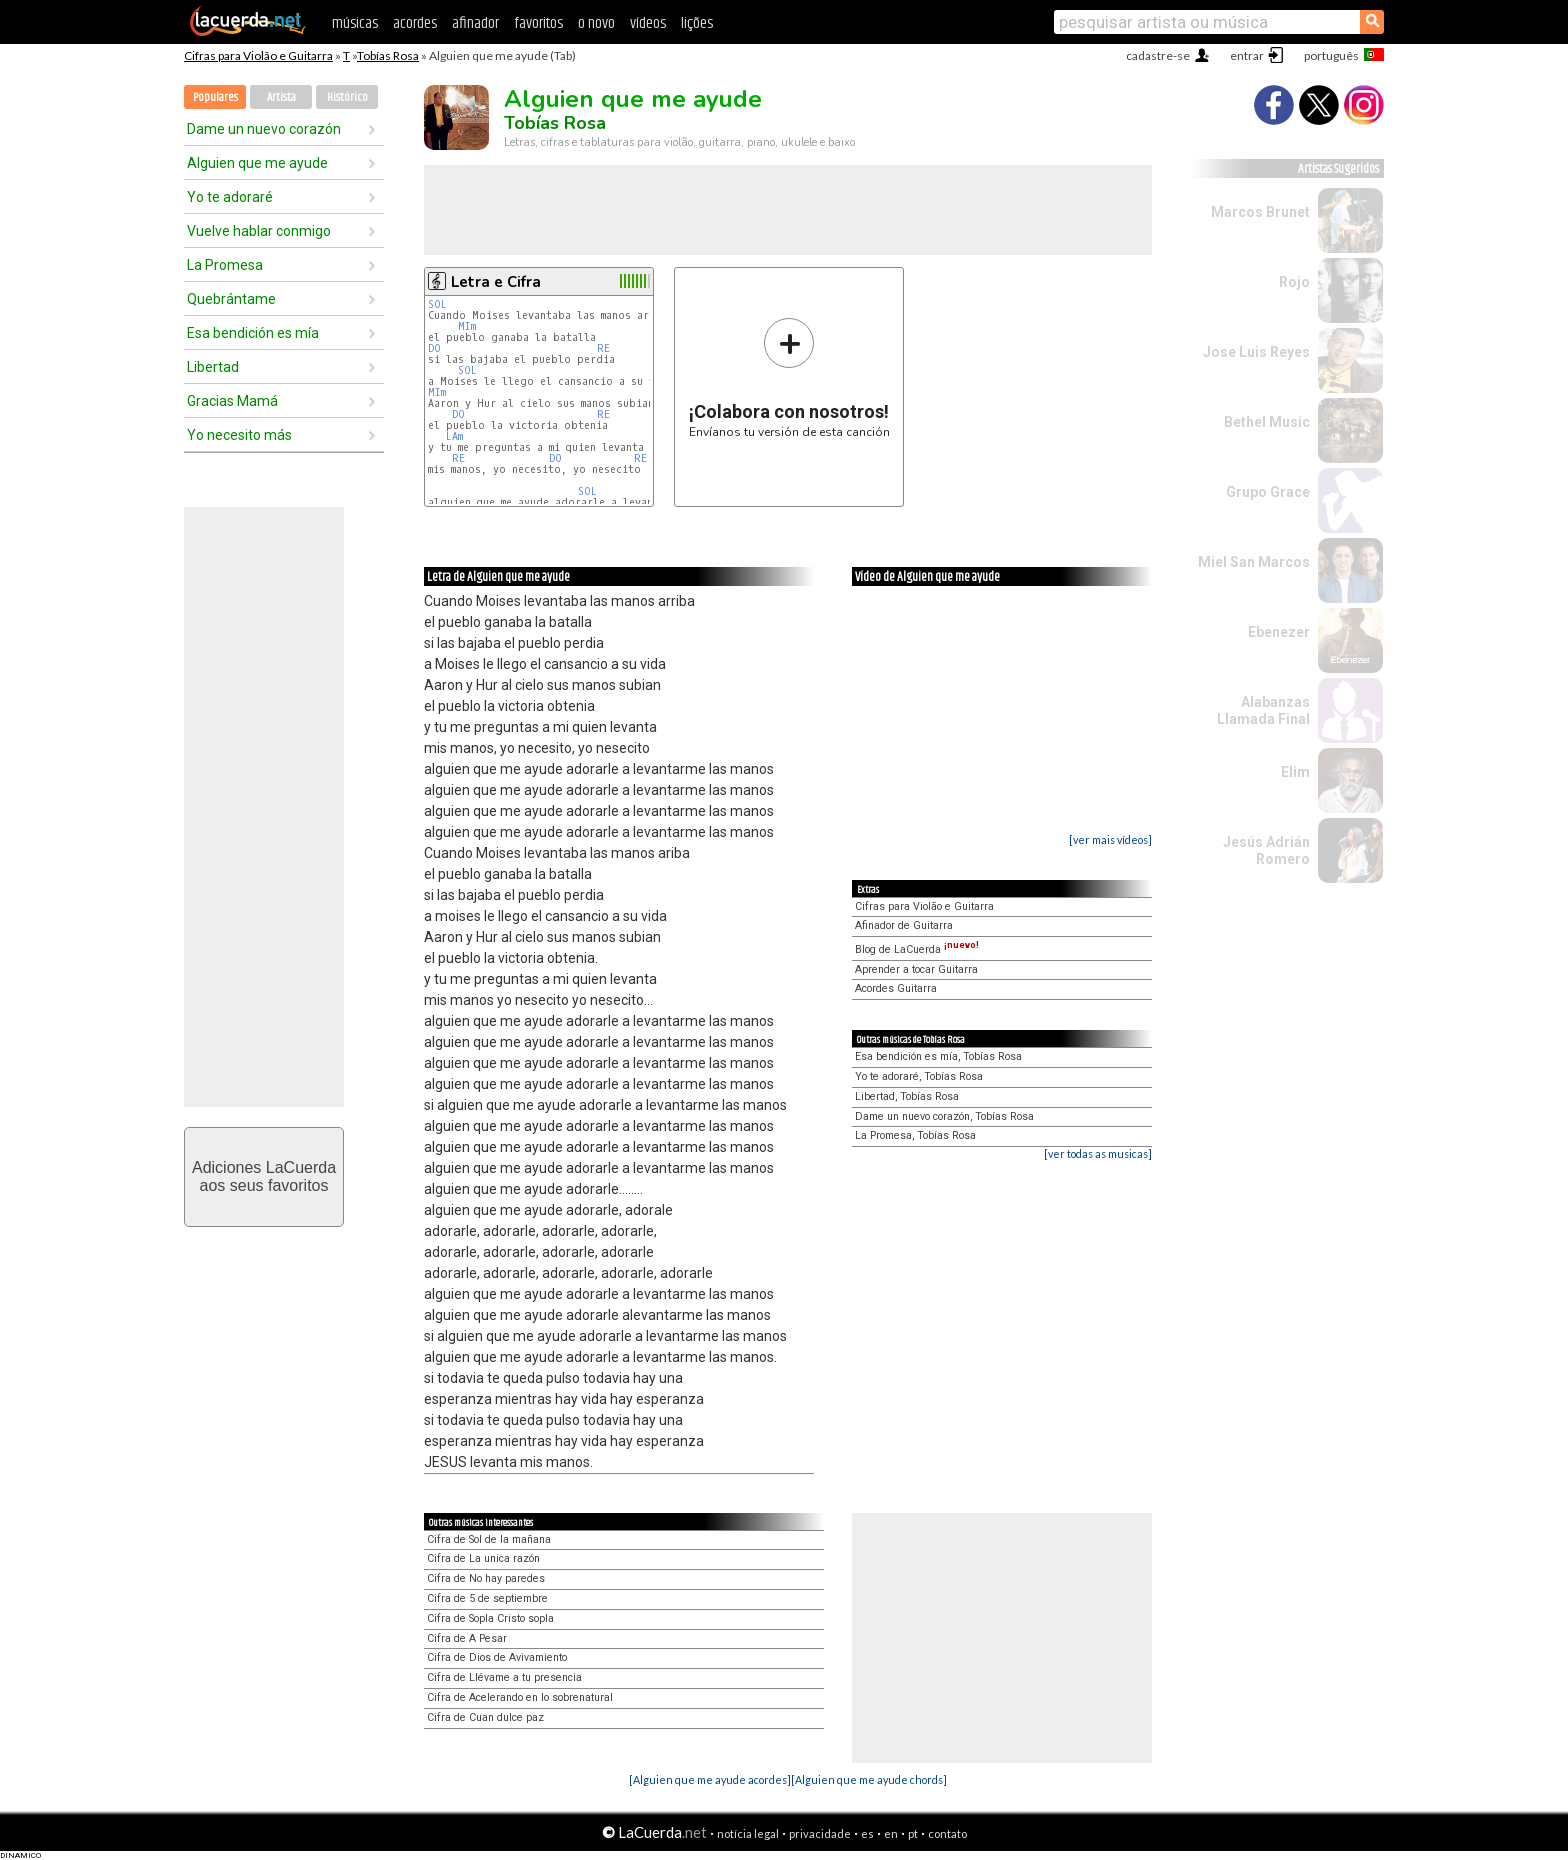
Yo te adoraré (230, 197)
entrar (1247, 55)
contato (947, 1833)
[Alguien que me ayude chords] (869, 1779)
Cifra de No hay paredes (486, 1578)
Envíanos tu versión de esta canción (789, 377)
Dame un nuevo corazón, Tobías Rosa (944, 1116)
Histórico (347, 97)
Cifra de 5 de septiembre (487, 1598)
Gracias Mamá (232, 401)
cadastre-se (1158, 55)
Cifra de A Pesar (467, 1638)
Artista (281, 97)
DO (434, 348)
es (867, 1833)
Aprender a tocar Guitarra (916, 969)
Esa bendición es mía (253, 333)
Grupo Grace (1268, 492)
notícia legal (748, 1833)
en (891, 1833)
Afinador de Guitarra (904, 925)
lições (697, 23)
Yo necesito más (239, 435)
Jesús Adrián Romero (1266, 850)
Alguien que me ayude (257, 163)
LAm (454, 436)
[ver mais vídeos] (1110, 839)
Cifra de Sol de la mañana (489, 1539)
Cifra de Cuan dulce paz (485, 1717)
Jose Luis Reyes (1256, 352)
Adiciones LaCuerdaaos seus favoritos (264, 1176)
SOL (437, 304)
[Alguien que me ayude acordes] (710, 1779)
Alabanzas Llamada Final (1263, 710)
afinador (475, 23)
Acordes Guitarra (896, 988)
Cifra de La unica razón (483, 1558)
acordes (415, 23)
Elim (1295, 772)
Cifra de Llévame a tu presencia (504, 1677)
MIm (467, 326)
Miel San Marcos (1254, 562)
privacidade (820, 1833)
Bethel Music (1267, 422)
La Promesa (225, 265)
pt (913, 1833)
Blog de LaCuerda (917, 949)
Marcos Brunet (1260, 212)
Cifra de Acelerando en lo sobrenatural (520, 1697)
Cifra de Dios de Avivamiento (497, 1657)
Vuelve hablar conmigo (259, 231)
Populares (215, 97)
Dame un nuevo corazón (264, 129)
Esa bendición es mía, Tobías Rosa (938, 1056)
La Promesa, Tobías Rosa (915, 1135)
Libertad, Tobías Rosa (907, 1096)
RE (603, 348)
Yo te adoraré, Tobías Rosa (919, 1076)
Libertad (213, 367)
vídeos (648, 23)
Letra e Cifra (496, 282)
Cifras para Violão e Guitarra (258, 55)
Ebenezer (1279, 632)
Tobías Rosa (388, 55)
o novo (596, 23)
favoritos (538, 23)
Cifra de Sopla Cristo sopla (490, 1618)
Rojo (1294, 282)
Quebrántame (231, 299)
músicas (355, 23)
